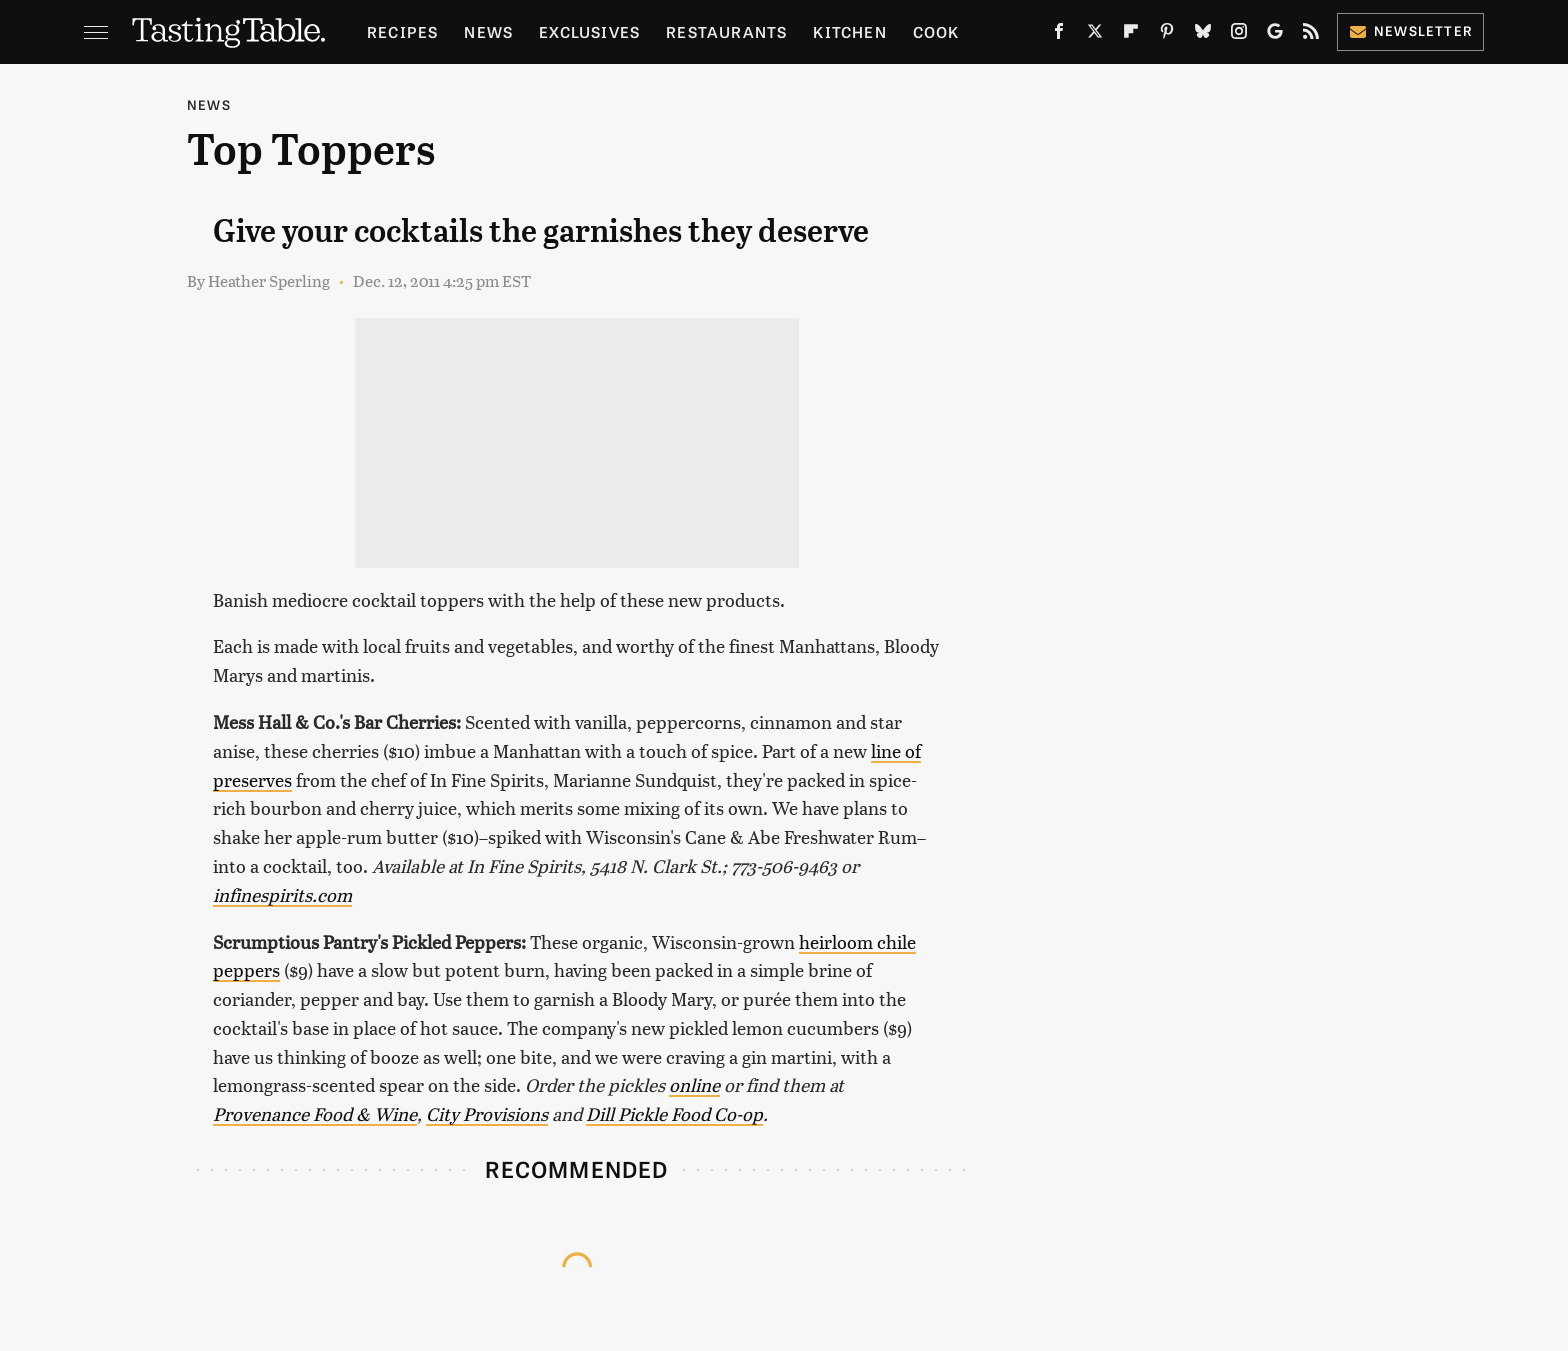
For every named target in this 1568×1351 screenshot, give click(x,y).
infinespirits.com (282, 894)
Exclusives (589, 31)
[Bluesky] (1203, 35)
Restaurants (726, 31)
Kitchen (849, 31)
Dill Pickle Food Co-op (674, 1113)
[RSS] (1311, 35)
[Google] (1275, 35)
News (488, 31)
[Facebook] (1059, 35)
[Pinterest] (1167, 35)
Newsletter (1410, 30)
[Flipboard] (1131, 35)
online (694, 1084)
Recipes (402, 31)
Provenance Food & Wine (315, 1113)
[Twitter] (1095, 35)
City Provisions (487, 1113)
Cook (936, 31)
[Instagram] (1239, 35)
